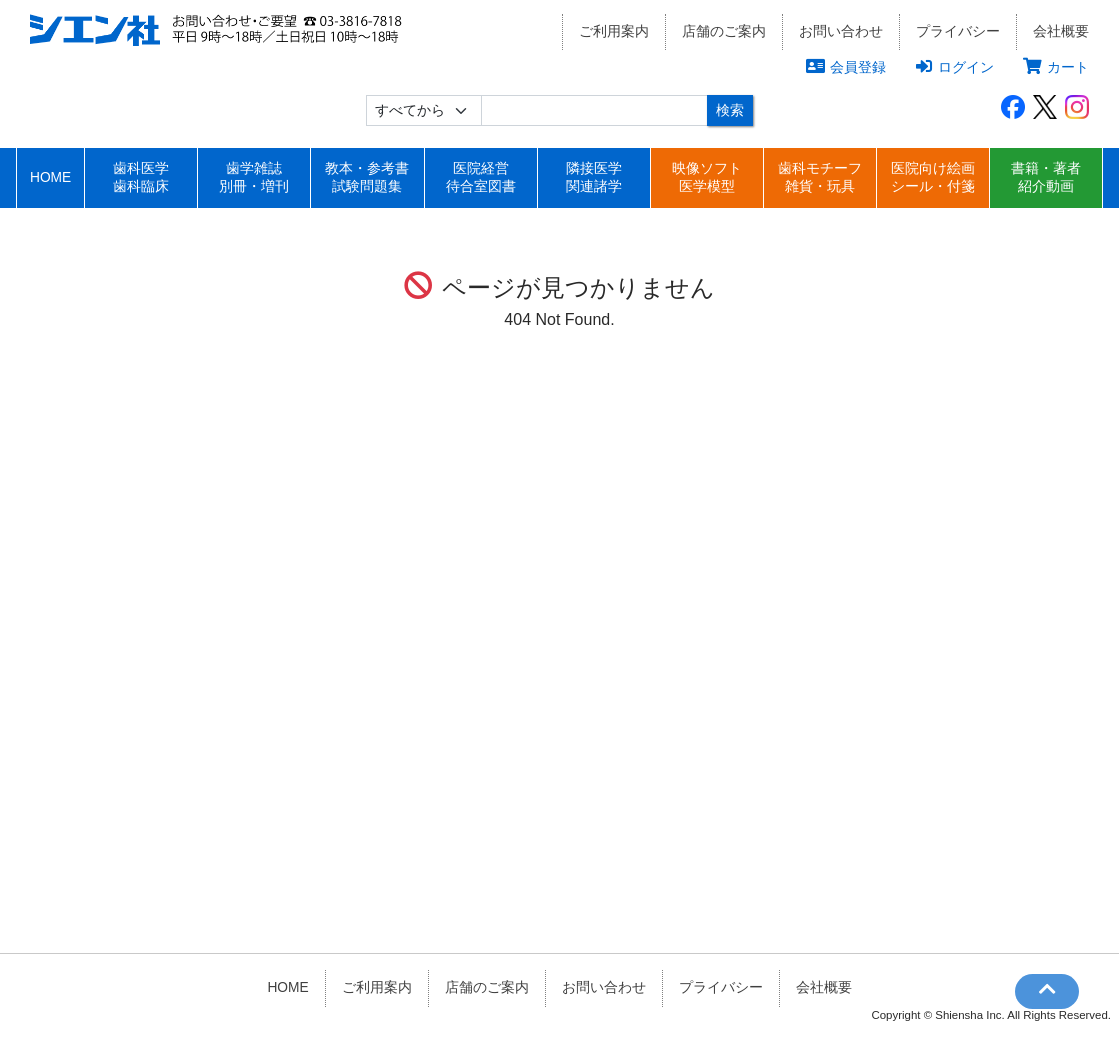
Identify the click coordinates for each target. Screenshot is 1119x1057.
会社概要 (1061, 31)
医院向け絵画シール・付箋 (933, 177)
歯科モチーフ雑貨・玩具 (820, 177)
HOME (50, 177)
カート (1056, 66)
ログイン (955, 66)
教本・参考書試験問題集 (367, 177)
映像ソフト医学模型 (707, 177)
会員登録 (846, 66)
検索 (730, 110)
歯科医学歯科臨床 (141, 177)
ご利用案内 (614, 31)
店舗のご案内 (724, 31)
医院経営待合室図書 (481, 177)
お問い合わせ (841, 31)
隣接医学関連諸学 (594, 177)
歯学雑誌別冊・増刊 (254, 177)
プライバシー (958, 31)
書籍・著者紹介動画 (1046, 177)
